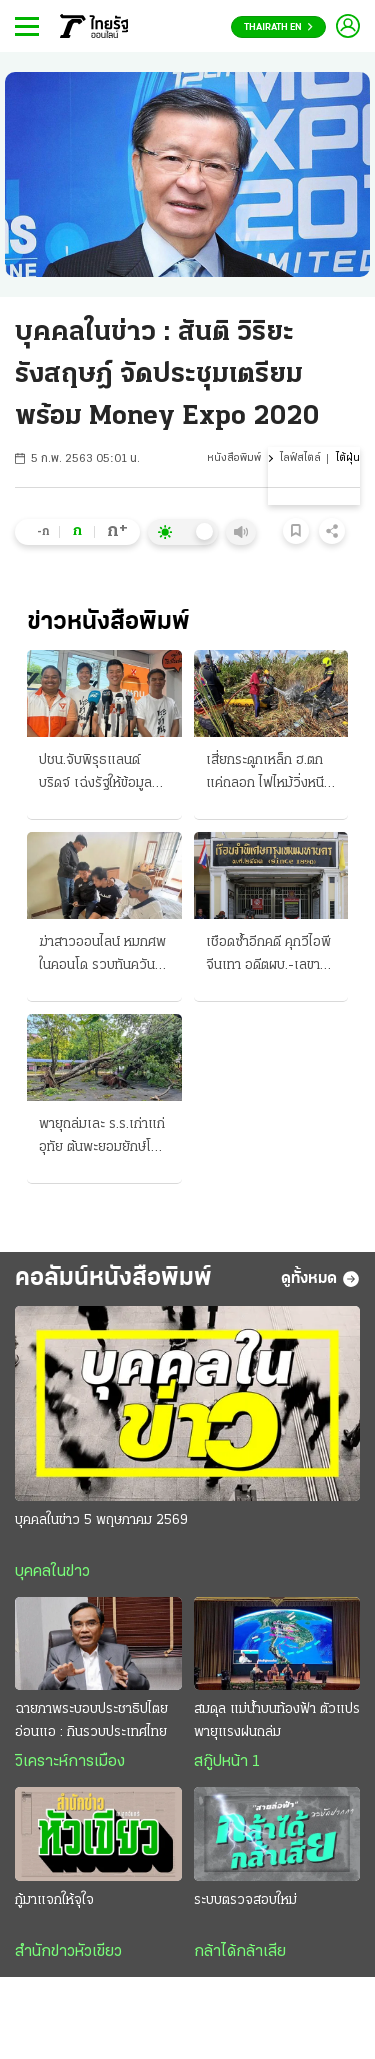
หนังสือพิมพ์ (234, 458)
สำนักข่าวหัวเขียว (68, 1952)
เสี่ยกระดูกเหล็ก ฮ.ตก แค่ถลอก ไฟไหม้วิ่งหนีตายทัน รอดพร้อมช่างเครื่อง (265, 774)
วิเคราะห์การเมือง (70, 1762)
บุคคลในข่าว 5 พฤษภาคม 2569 (101, 1520)
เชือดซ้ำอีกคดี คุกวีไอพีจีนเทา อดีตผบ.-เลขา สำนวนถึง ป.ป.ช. (268, 956)
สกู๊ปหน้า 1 (227, 1762)
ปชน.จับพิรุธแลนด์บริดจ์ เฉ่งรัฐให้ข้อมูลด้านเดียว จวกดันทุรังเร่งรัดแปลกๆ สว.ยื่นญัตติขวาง (97, 774)
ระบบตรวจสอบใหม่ (245, 1900)
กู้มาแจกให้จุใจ (54, 1900)
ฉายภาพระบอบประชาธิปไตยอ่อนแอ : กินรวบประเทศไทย (91, 1721)
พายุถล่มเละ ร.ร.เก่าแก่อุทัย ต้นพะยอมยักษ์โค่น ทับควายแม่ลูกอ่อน (103, 1138)
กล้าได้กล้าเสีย (240, 1952)
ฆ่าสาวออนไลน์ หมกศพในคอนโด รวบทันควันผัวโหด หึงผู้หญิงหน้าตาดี (102, 956)
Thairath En (278, 27)
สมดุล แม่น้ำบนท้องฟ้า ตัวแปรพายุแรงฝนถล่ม (277, 1721)
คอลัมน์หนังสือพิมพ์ (113, 1278)
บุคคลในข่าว (52, 1572)
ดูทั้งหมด (320, 1279)
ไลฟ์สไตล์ (300, 458)
